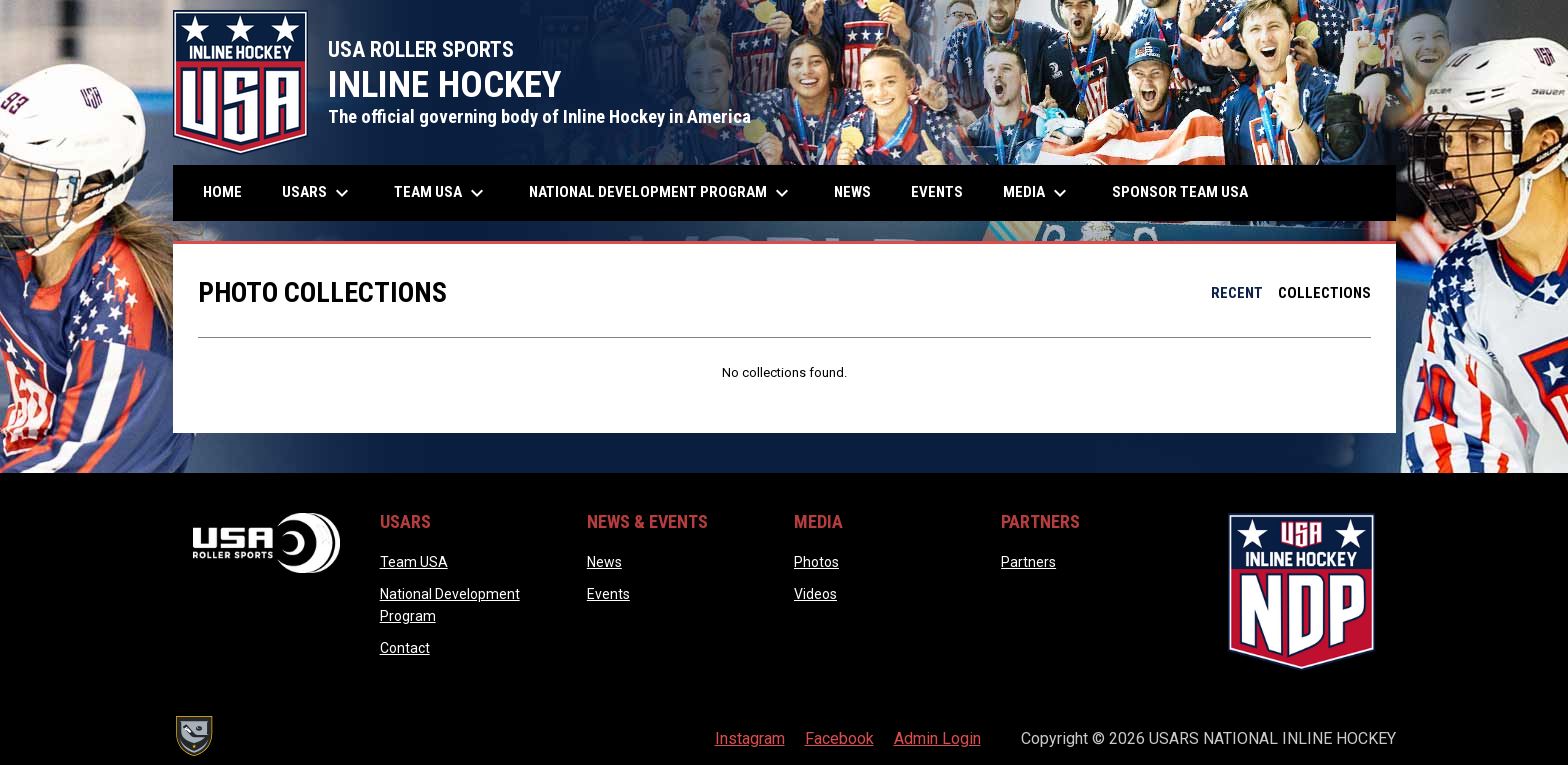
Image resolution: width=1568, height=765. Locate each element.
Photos (816, 562)
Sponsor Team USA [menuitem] (1180, 192)
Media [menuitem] (1037, 193)
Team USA (414, 562)
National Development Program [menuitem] (661, 193)
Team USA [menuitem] (441, 193)
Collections (1324, 293)
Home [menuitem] (222, 192)
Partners (1028, 562)
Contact (405, 648)
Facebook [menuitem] (839, 738)
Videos (815, 594)
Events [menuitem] (937, 192)
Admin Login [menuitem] (937, 738)
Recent (1237, 293)
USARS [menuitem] (318, 193)
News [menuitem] (852, 192)
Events (608, 594)
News (604, 562)
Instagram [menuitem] (750, 738)
